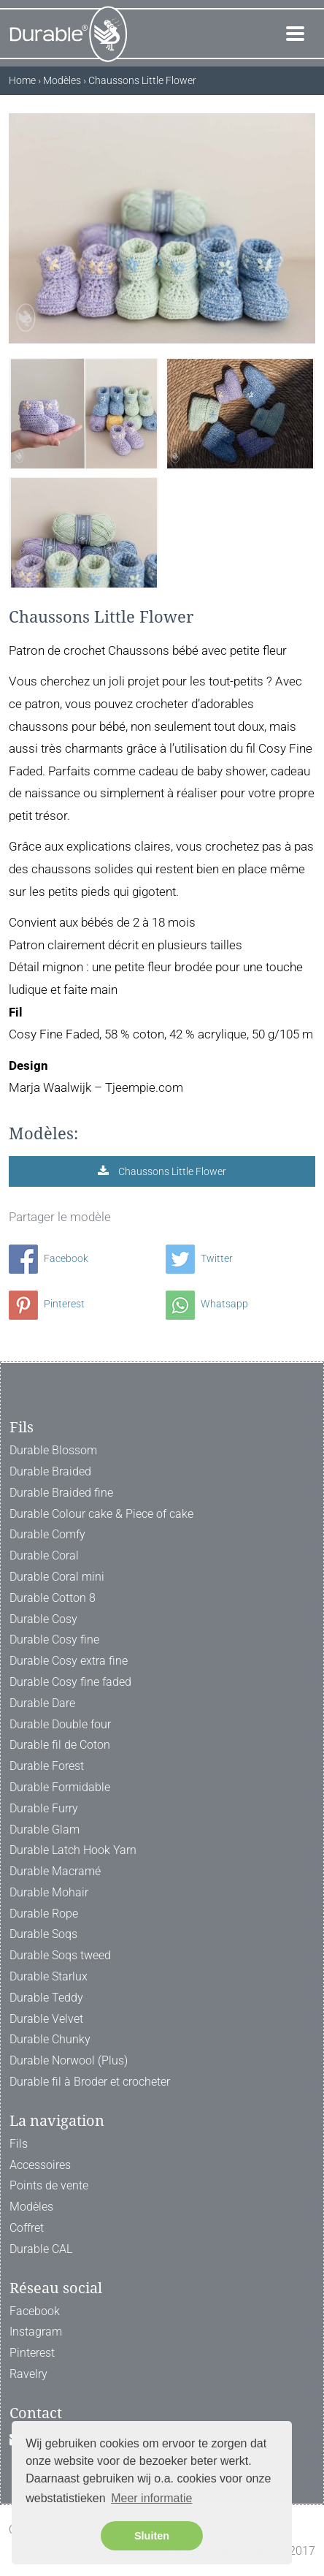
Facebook (48, 1258)
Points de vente (48, 2185)
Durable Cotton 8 (52, 1598)
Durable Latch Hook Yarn (72, 1850)
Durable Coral (44, 1555)
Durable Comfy (47, 1534)
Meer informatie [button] (151, 2498)
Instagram (35, 2331)
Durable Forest (46, 1766)
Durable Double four (60, 1724)
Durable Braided (50, 1471)
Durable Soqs (43, 1934)
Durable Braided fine (61, 1493)
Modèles (31, 2207)
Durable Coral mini (56, 1577)
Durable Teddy (46, 1998)
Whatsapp (207, 1304)
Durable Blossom (53, 1450)
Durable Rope (43, 1913)
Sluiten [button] (151, 2536)
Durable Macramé (55, 1871)
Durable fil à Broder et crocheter (89, 2082)
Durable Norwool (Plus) (68, 2060)
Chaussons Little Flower (171, 1171)
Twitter (199, 1258)
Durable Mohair (48, 1892)
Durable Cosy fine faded (70, 1682)
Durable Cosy (43, 1619)
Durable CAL (40, 2249)
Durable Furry (43, 1808)
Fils (18, 2144)
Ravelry (28, 2374)
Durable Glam (44, 1829)
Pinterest (47, 1304)
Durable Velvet (46, 2019)
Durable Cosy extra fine (68, 1661)
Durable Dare (42, 1703)
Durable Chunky (49, 2039)
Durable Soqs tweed (60, 1955)
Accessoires (40, 2165)
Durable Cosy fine (54, 1639)
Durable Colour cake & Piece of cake (101, 1514)
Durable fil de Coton (59, 1745)
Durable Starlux (48, 1976)
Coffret (26, 2228)
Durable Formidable (59, 1787)
